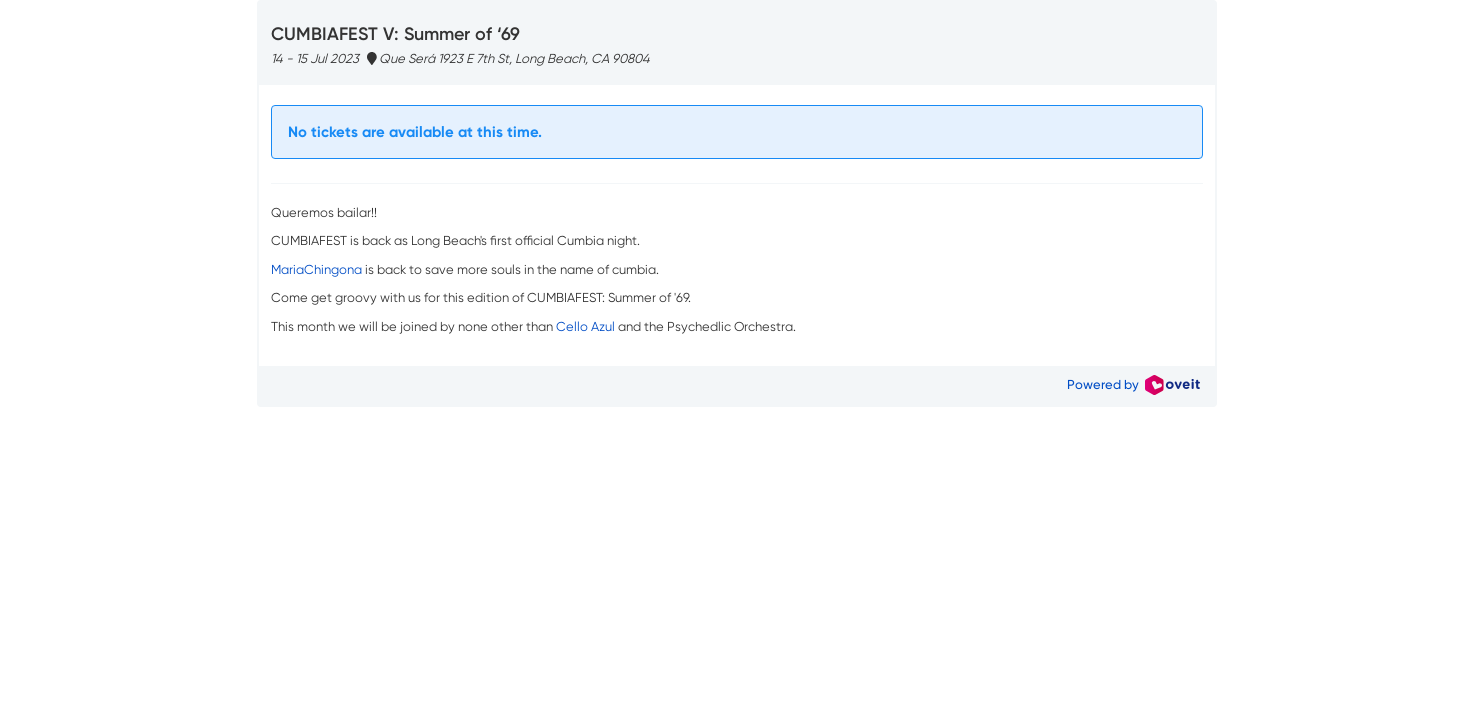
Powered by (1133, 384)
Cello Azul (585, 326)
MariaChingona (316, 269)
